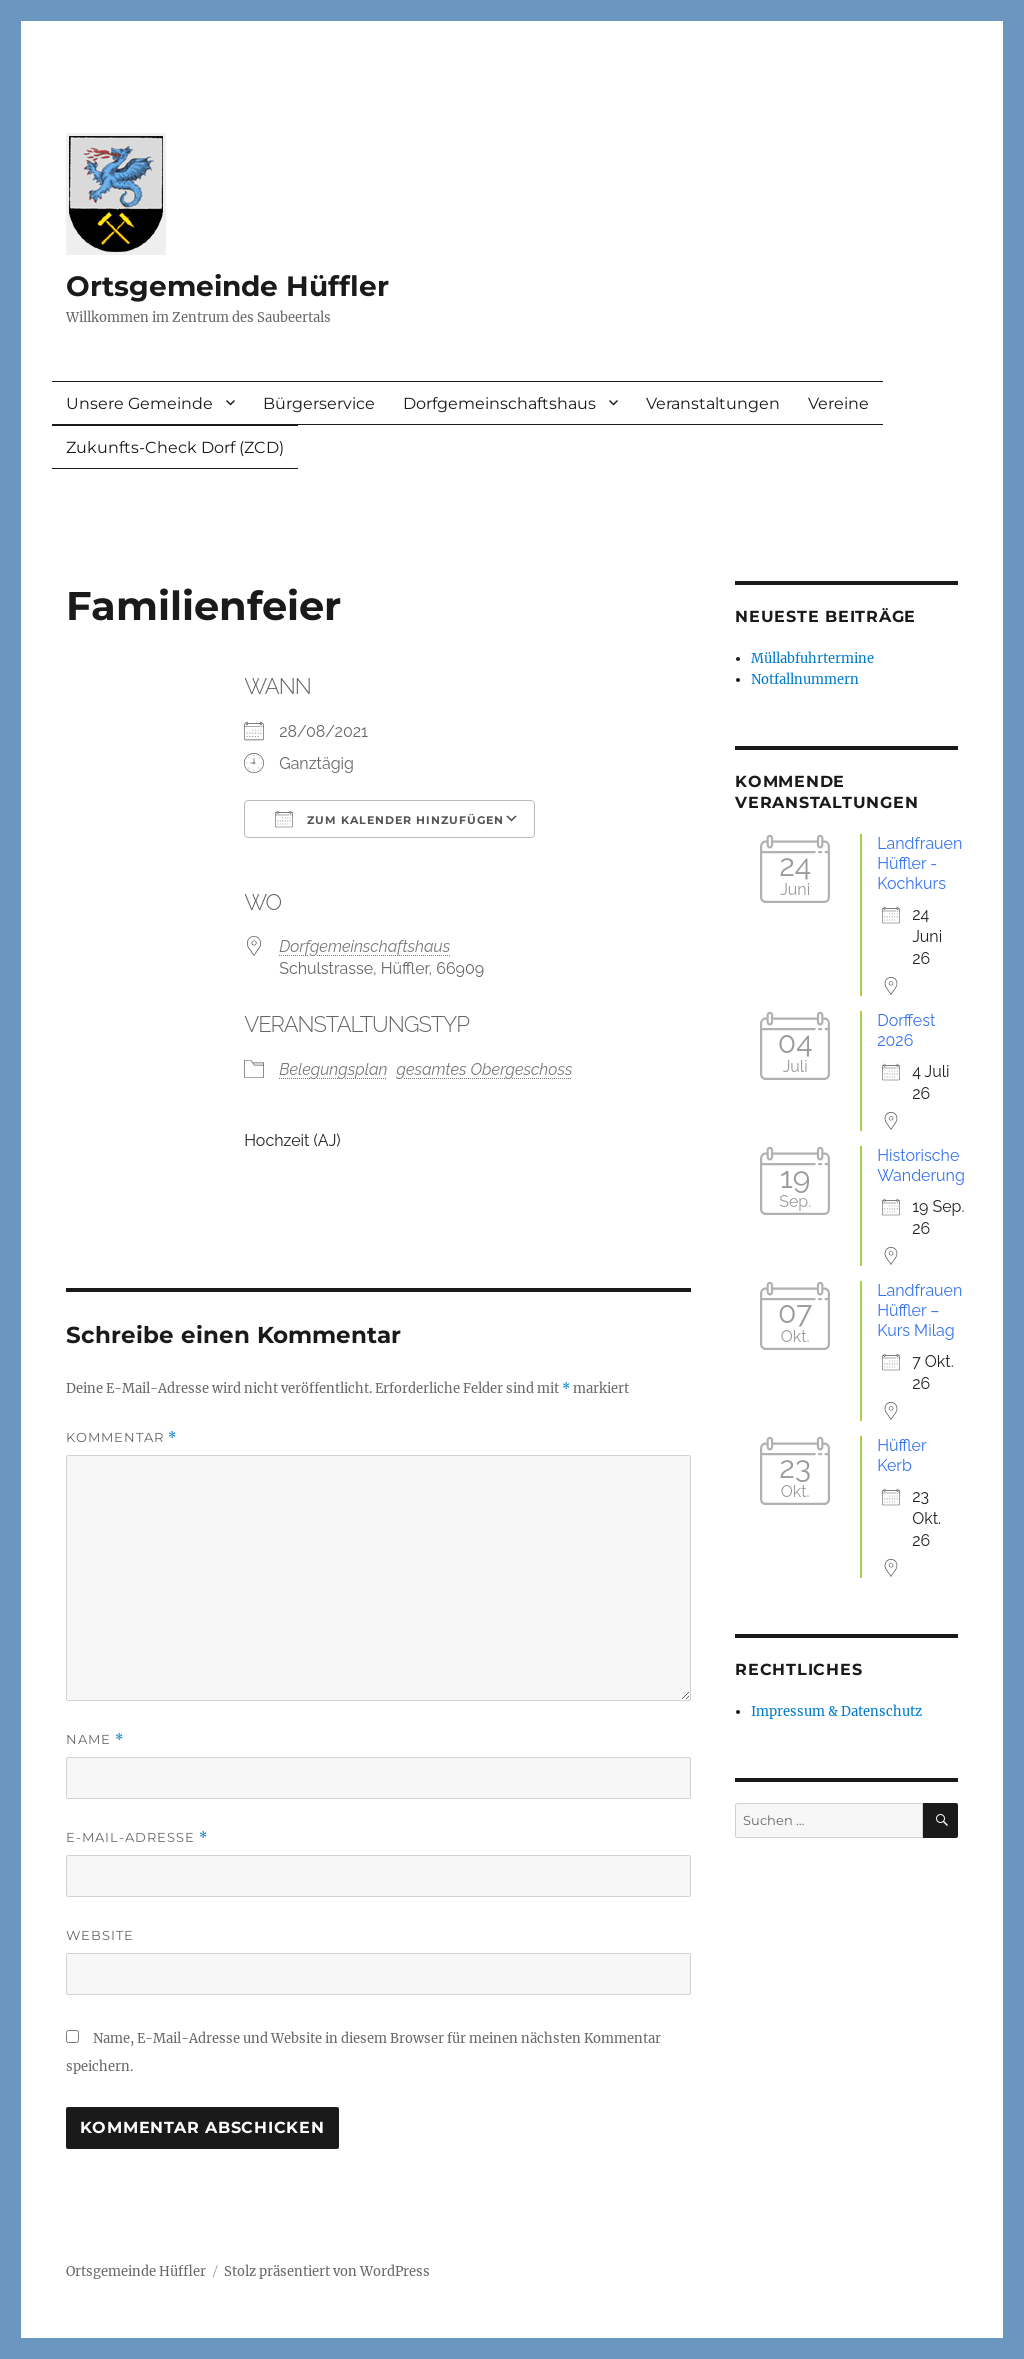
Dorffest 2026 (906, 1030)
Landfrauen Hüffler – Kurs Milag (919, 1310)
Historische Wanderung (921, 1165)
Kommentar (121, 1437)
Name (95, 1739)
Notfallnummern (805, 679)
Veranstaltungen (713, 403)
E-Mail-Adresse (137, 1837)
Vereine (838, 403)
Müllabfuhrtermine (812, 658)
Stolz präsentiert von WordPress (327, 2271)
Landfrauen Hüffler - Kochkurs (919, 863)
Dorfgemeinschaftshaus (499, 403)
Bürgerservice (319, 403)
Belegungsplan (333, 1069)
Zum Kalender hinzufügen (389, 819)
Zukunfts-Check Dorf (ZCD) (175, 447)
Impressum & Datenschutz (836, 1711)
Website (100, 1935)
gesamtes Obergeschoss (485, 1069)
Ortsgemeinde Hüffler (227, 286)
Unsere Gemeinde (139, 403)
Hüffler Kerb (901, 1455)
